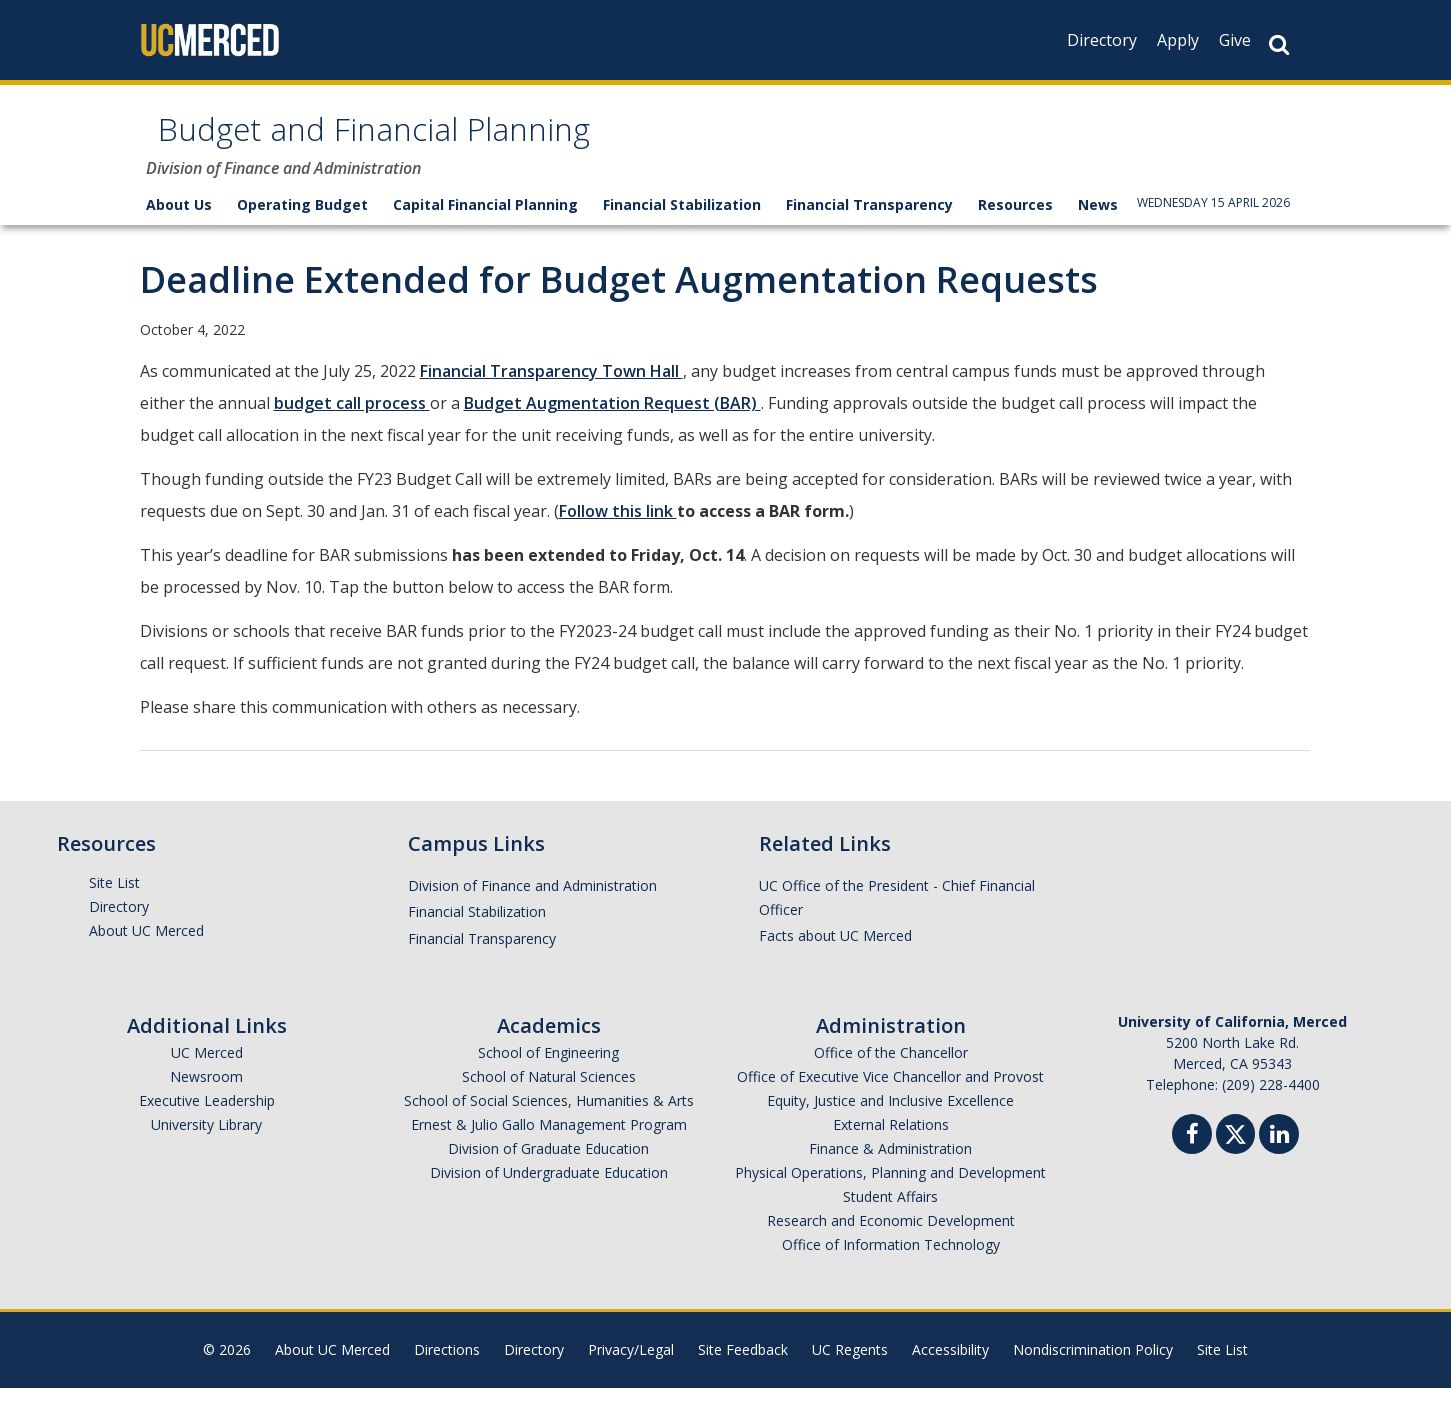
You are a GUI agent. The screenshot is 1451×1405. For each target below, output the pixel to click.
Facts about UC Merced (835, 952)
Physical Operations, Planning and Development (890, 1189)
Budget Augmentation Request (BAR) (612, 420)
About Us (179, 221)
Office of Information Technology (891, 1261)
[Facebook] (1192, 1153)
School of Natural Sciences (549, 1093)
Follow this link (618, 528)
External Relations (891, 1141)
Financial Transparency (869, 221)
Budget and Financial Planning (449, 143)
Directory (1102, 40)
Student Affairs (890, 1213)
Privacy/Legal (631, 1366)
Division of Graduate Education (548, 1165)
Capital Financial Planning (485, 221)
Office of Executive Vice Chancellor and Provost (890, 1093)
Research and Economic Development (891, 1237)
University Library (206, 1141)
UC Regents (850, 1366)
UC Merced (207, 1069)
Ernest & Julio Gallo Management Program (549, 1141)
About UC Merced (146, 947)
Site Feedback (743, 1366)
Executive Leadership (207, 1117)
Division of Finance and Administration (532, 901)
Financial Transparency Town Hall (551, 388)
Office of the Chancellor (891, 1069)
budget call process (352, 420)
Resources (1015, 221)
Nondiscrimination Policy (1093, 1366)
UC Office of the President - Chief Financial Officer (897, 913)
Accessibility (950, 1366)
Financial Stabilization (682, 221)
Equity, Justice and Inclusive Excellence (890, 1117)
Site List (114, 899)
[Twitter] (1235, 1148)
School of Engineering (548, 1069)
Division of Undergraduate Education (549, 1189)
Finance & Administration (890, 1165)
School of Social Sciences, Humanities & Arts (549, 1117)
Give (1235, 40)
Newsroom (206, 1093)
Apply (1178, 40)
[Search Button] (1279, 44)
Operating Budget (302, 221)
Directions (447, 1366)
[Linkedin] (1279, 1153)
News (1098, 221)
